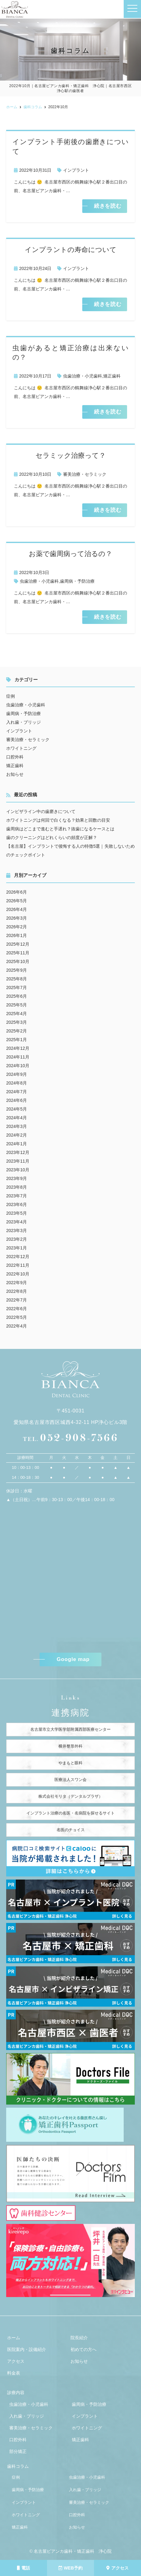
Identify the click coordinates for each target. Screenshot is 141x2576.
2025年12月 (17, 944)
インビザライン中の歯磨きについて (40, 811)
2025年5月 (16, 1004)
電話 (23, 2567)
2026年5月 (16, 900)
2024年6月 (16, 1100)
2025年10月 (17, 961)
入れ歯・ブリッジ (23, 722)
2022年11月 (17, 1265)
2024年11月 (17, 1056)
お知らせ (15, 774)
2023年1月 (16, 1247)
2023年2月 (16, 1239)
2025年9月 (16, 970)
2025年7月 (16, 987)
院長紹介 (79, 2337)
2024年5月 (16, 1109)
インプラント (76, 170)
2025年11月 (17, 952)
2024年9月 (16, 1074)
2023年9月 (16, 1178)
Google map (73, 1659)
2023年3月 (16, 1230)
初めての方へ (83, 2349)
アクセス (117, 2567)
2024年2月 (16, 1135)
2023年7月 (16, 1195)
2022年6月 (16, 1308)
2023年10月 (17, 1169)
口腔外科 (15, 756)
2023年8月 (16, 1187)
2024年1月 (16, 1143)
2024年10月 (17, 1065)
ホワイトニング (21, 748)
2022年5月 (16, 1317)
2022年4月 (16, 1325)
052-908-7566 (70, 1437)
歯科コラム (18, 2466)
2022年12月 (17, 1256)
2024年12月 (17, 1048)
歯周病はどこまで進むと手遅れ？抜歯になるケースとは (60, 828)
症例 (10, 696)
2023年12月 (17, 1152)
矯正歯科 (112, 375)
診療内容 (15, 2392)
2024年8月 (16, 1082)
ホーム (13, 2337)
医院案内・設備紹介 (26, 2349)
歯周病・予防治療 (77, 581)
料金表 (13, 2373)
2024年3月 (16, 1126)
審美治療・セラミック (84, 474)
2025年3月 (16, 1022)
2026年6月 (16, 892)
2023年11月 (17, 1161)
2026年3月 (16, 918)
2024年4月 (16, 1117)
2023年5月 (16, 1213)
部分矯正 (18, 2451)
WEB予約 (70, 2567)
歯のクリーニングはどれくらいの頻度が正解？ (51, 837)
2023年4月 (16, 1221)
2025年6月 (16, 996)
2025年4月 (16, 1013)
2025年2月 (16, 1030)
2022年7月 (16, 1299)
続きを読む (108, 206)
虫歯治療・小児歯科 (82, 375)
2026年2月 (16, 926)
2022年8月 (16, 1291)
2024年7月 (16, 1091)
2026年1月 (16, 935)
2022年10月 (17, 1273)
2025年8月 (16, 978)
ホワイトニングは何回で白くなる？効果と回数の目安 (58, 820)
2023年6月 (16, 1204)
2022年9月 (16, 1282)
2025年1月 (16, 1039)
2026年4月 (16, 909)
